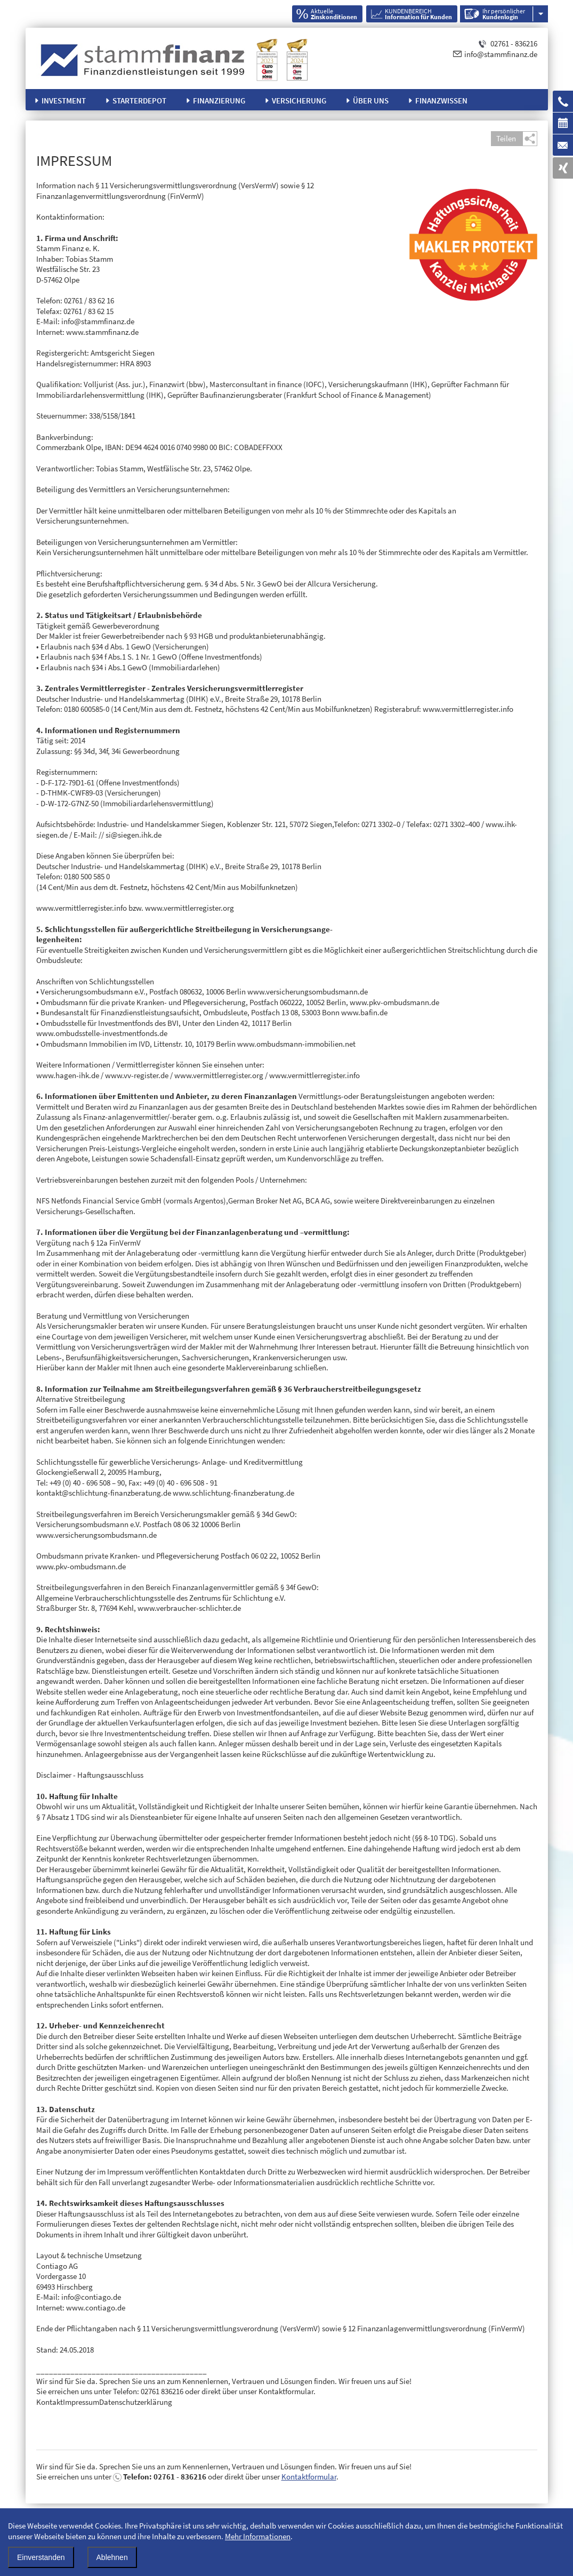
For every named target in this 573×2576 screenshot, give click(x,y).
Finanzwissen (441, 100)
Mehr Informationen (257, 2536)
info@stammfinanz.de (500, 54)
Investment (64, 100)
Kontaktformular (308, 2476)
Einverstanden (41, 2557)
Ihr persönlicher (503, 14)
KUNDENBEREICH (418, 14)
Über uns (371, 100)
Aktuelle (334, 14)
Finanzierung (219, 100)
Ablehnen (112, 2557)
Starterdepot (139, 100)
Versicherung (299, 100)
